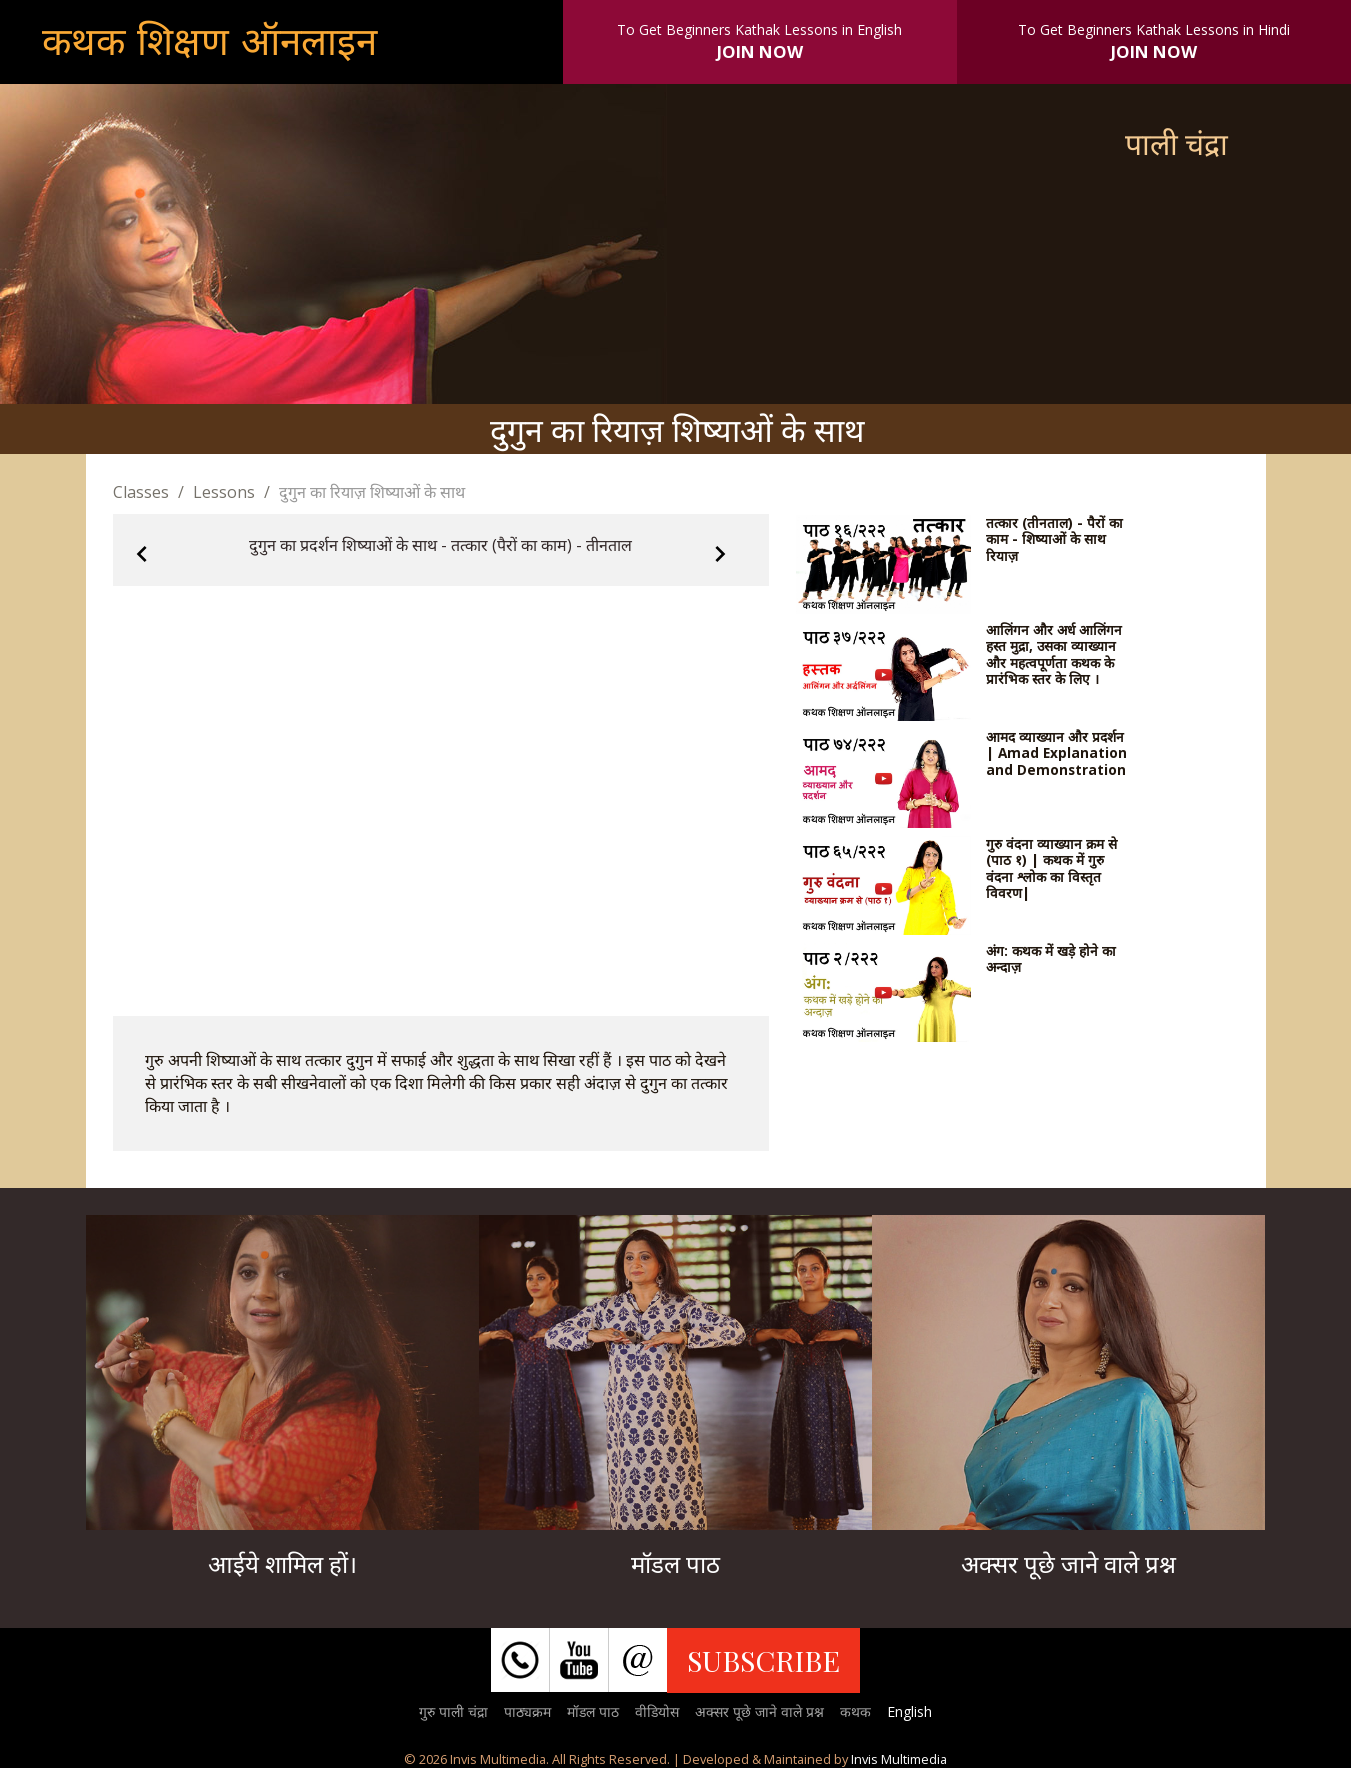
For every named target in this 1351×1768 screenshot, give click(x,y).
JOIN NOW (760, 51)
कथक (855, 1711)
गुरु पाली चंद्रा (453, 1711)
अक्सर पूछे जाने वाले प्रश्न (759, 1711)
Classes (141, 492)
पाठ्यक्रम (527, 1711)
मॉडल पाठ (593, 1711)
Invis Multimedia (899, 1759)
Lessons (224, 492)
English (909, 1711)
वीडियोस (657, 1711)
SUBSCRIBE (763, 1660)
